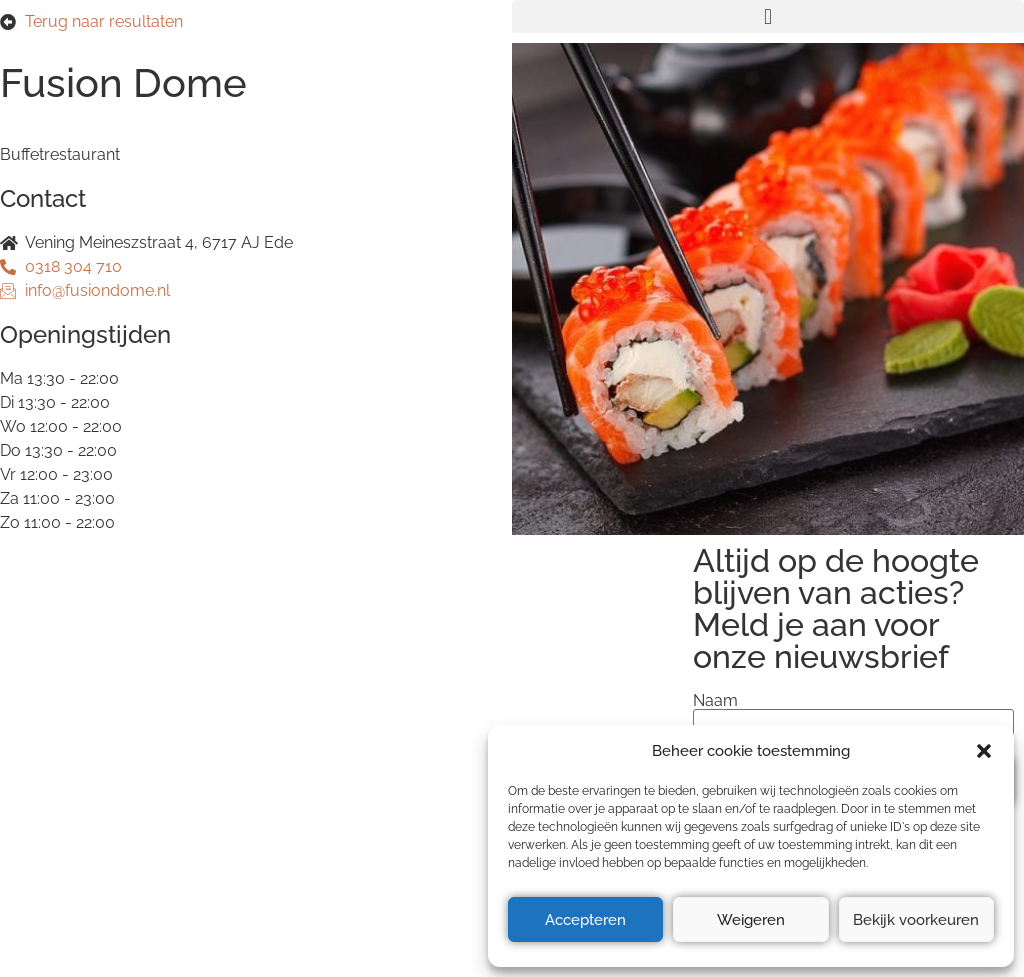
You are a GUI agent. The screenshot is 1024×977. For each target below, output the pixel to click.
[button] (984, 751)
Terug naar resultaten (104, 21)
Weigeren (751, 920)
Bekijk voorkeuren (916, 920)
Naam (715, 701)
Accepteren (585, 920)
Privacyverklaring (74, 720)
